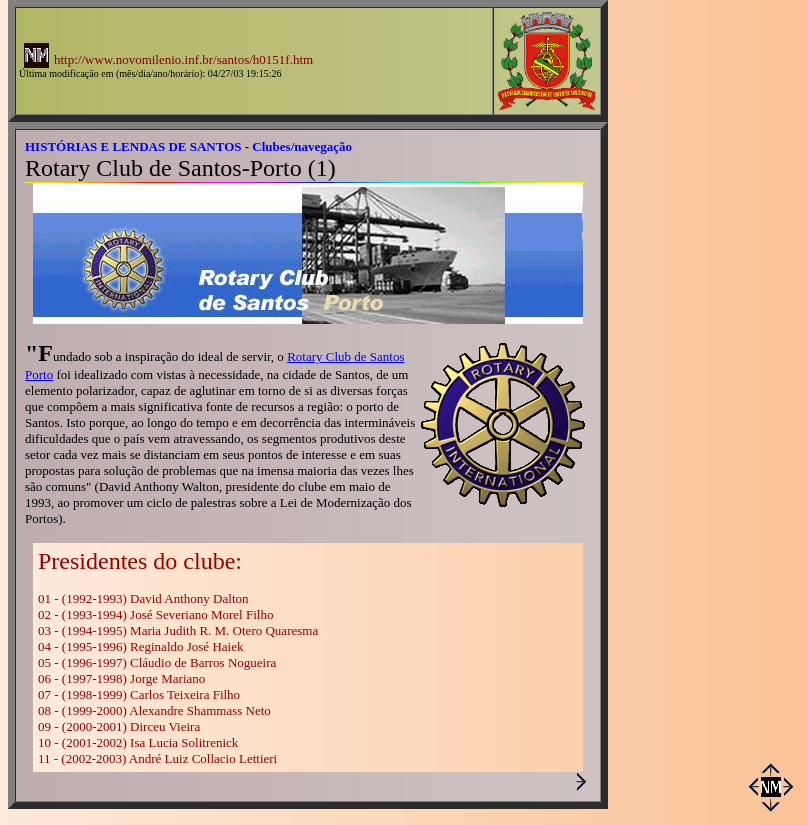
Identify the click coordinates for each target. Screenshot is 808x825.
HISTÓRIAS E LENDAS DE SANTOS (133, 146)
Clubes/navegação (302, 146)
